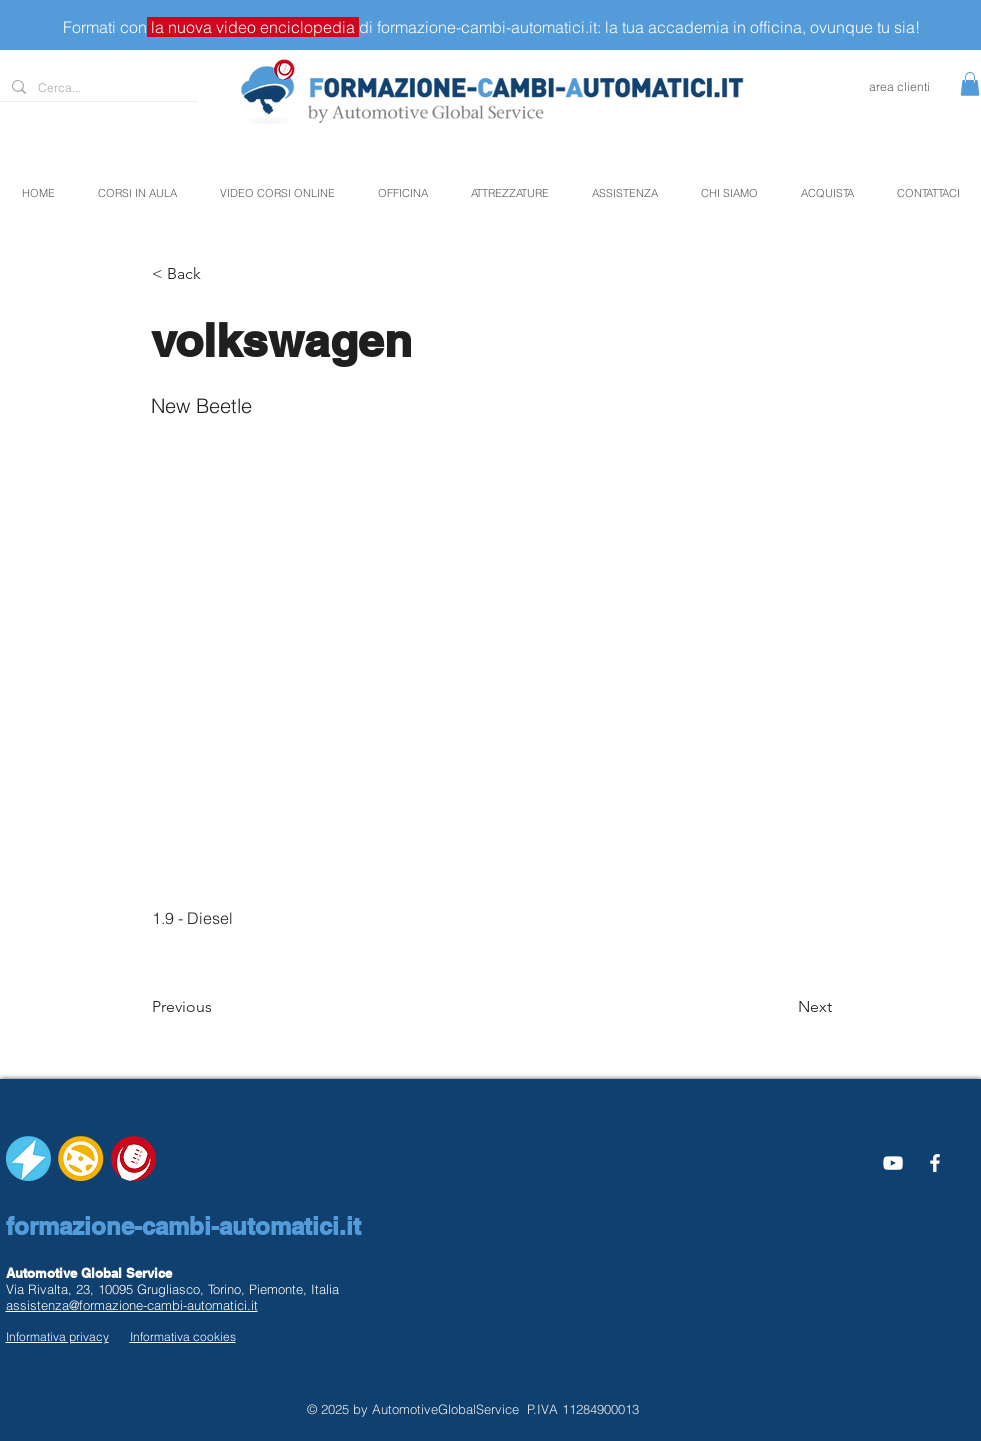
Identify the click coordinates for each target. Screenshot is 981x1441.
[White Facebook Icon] (935, 1163)
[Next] (782, 1007)
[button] (970, 84)
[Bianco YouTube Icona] (893, 1163)
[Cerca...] (97, 88)
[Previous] (218, 1007)
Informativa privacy (57, 1336)
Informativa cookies (183, 1336)
